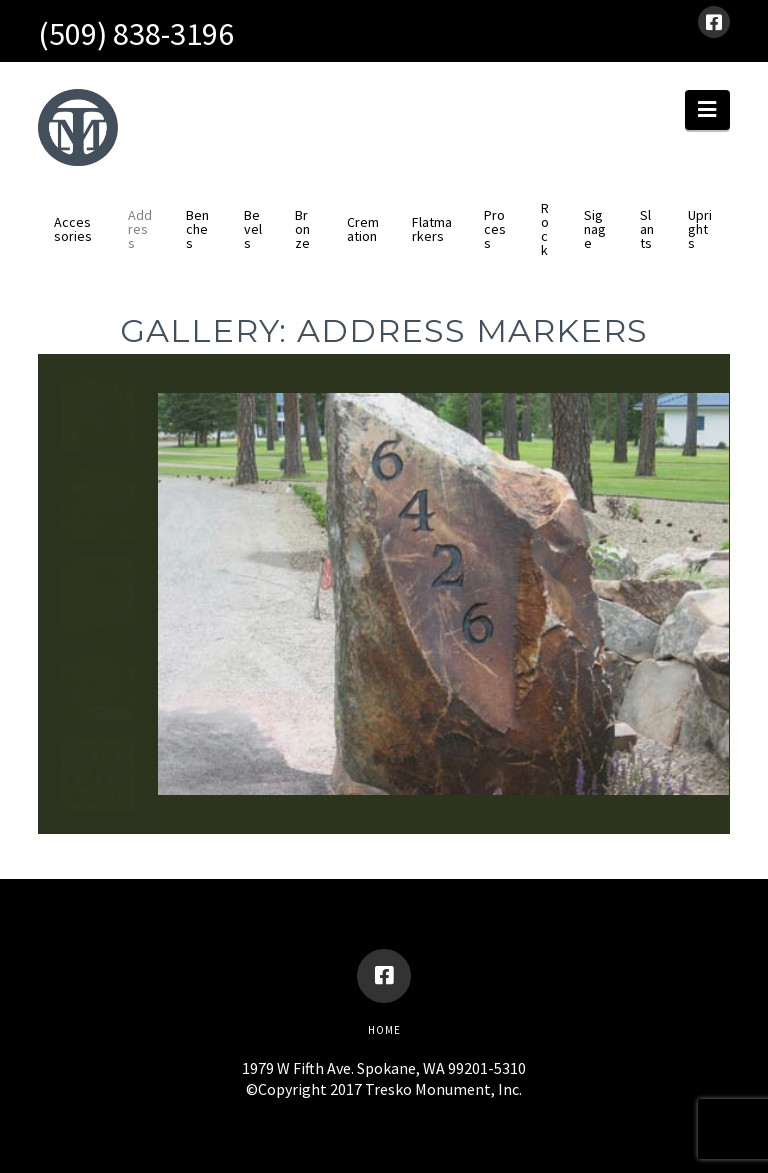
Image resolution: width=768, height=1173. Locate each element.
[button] (707, 110)
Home (384, 1030)
